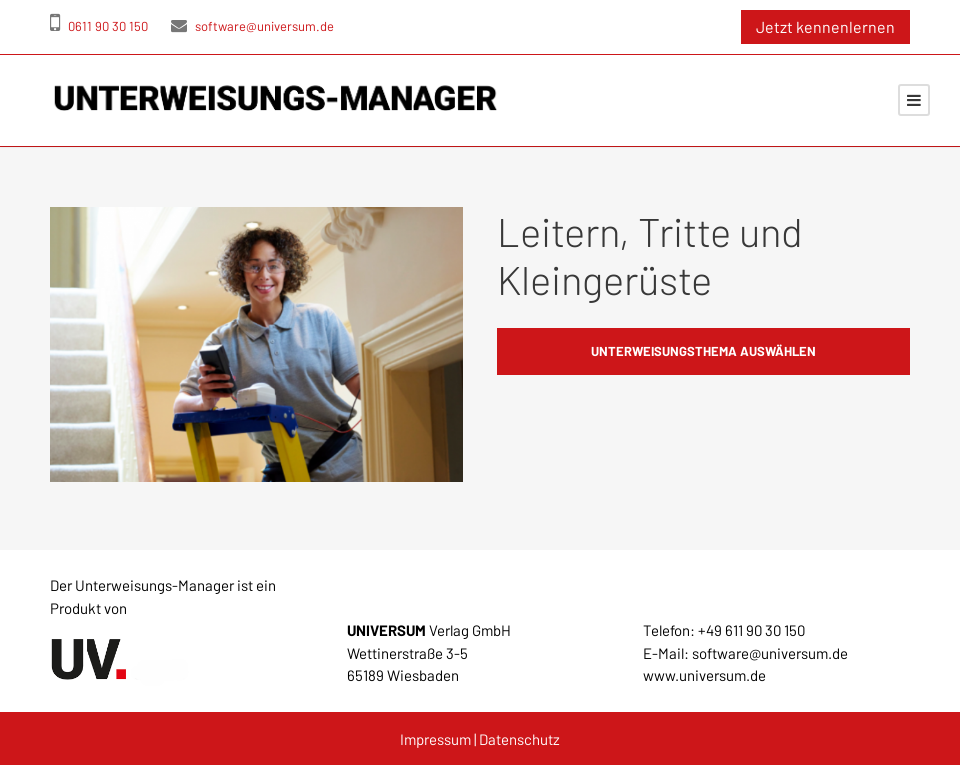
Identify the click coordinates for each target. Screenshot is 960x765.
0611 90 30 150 (99, 26)
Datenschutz (519, 739)
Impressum (435, 739)
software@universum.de (252, 26)
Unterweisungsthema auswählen (703, 351)
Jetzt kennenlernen (825, 26)
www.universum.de (704, 675)
